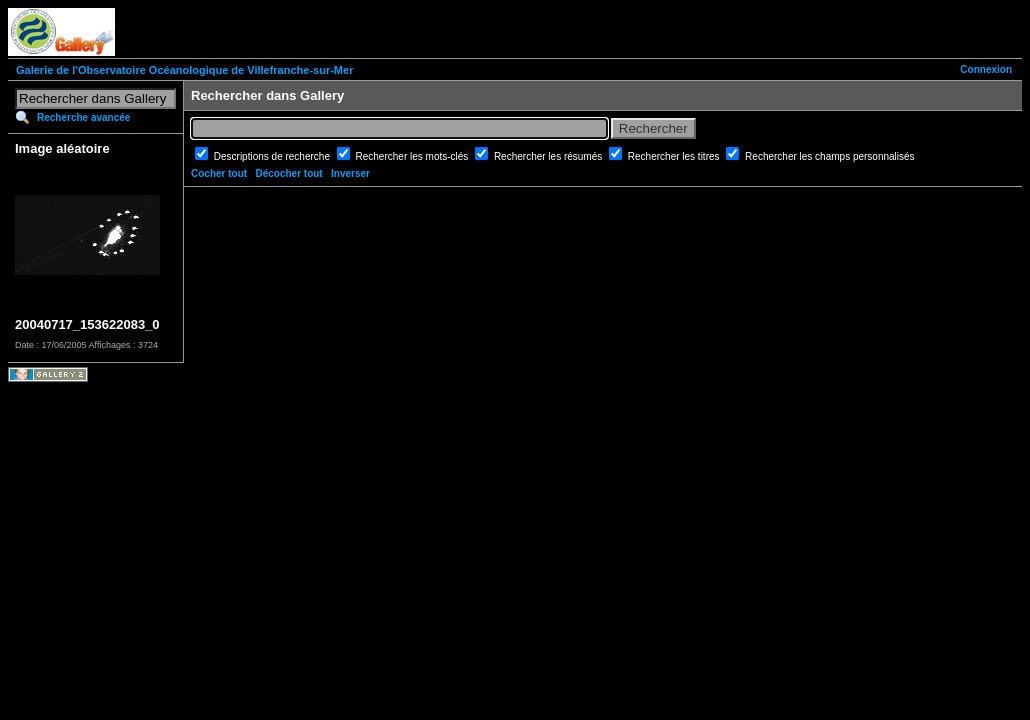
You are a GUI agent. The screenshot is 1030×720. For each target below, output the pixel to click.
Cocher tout (219, 173)
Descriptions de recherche (273, 156)
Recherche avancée (83, 117)
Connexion (986, 69)
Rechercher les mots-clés (414, 156)
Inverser (350, 173)
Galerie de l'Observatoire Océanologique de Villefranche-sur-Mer (184, 70)
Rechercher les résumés (549, 156)
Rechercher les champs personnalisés (830, 156)
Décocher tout (288, 173)
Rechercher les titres (675, 156)
